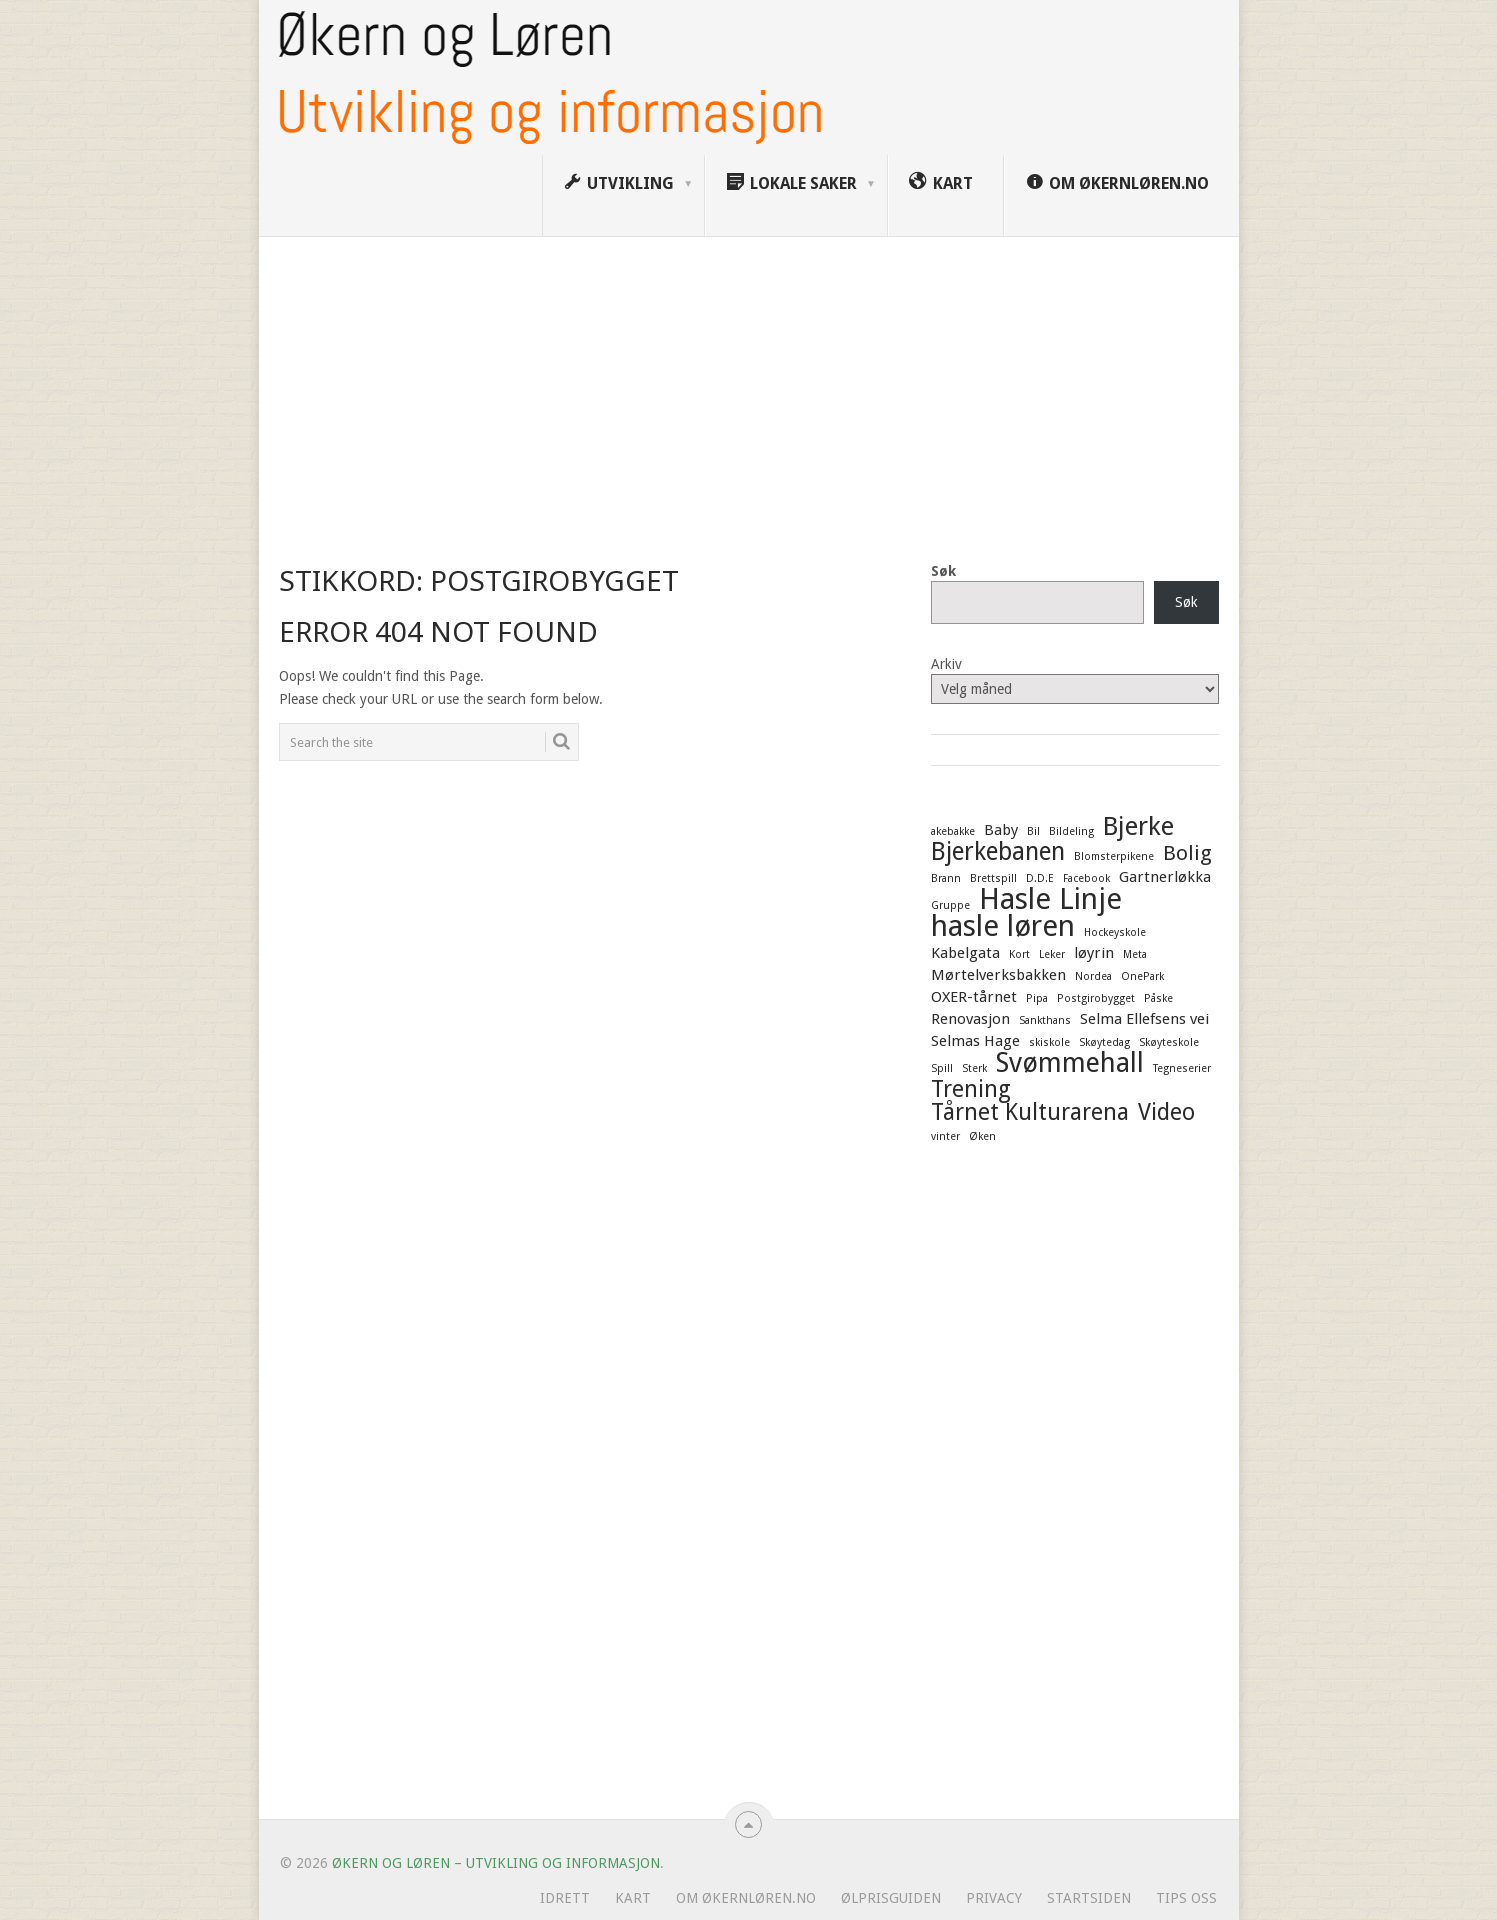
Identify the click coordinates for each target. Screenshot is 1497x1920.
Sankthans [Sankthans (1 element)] (1045, 1020)
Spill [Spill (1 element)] (942, 1068)
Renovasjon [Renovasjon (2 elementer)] (970, 1019)
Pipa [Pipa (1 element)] (1037, 998)
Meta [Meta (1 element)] (1135, 954)
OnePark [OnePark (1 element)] (1142, 976)
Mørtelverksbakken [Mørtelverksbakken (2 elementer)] (998, 975)
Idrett (565, 1898)
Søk (943, 571)
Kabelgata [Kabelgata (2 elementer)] (965, 953)
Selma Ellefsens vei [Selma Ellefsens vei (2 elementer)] (1144, 1019)
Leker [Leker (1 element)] (1052, 954)
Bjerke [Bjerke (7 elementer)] (1138, 826)
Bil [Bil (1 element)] (1033, 831)
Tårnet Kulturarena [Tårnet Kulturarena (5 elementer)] (1030, 1112)
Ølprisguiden (891, 1898)
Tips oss (1186, 1898)
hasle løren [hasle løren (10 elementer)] (1003, 926)
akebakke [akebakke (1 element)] (953, 831)
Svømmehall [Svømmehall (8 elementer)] (1070, 1063)
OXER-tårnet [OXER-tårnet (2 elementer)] (974, 997)
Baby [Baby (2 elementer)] (1001, 830)
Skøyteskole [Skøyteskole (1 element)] (1169, 1042)
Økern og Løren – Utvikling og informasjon (496, 1863)
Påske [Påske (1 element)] (1158, 998)
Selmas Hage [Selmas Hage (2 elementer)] (975, 1041)
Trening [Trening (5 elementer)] (971, 1089)
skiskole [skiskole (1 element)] (1049, 1042)
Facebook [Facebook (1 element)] (1086, 878)
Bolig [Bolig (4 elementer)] (1187, 853)
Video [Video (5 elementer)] (1166, 1112)
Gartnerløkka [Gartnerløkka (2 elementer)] (1165, 877)
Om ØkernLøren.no (746, 1898)
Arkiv (946, 664)
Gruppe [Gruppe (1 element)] (950, 905)
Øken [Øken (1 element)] (982, 1136)
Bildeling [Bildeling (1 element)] (1071, 831)
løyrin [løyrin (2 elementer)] (1094, 953)
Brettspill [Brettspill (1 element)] (993, 878)
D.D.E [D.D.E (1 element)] (1040, 878)
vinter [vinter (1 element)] (945, 1136)
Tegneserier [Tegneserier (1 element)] (1182, 1068)
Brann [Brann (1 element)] (946, 878)
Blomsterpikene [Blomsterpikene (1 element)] (1114, 856)
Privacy (994, 1898)
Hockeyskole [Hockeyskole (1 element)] (1115, 932)
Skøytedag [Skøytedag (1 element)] (1104, 1042)
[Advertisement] (749, 387)
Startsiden (1089, 1898)
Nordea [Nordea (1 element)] (1093, 976)
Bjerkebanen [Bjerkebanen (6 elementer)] (998, 852)
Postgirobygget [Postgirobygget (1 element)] (1096, 998)
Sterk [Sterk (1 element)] (974, 1068)
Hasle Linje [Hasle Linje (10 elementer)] (1050, 899)
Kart (633, 1898)
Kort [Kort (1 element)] (1019, 954)
